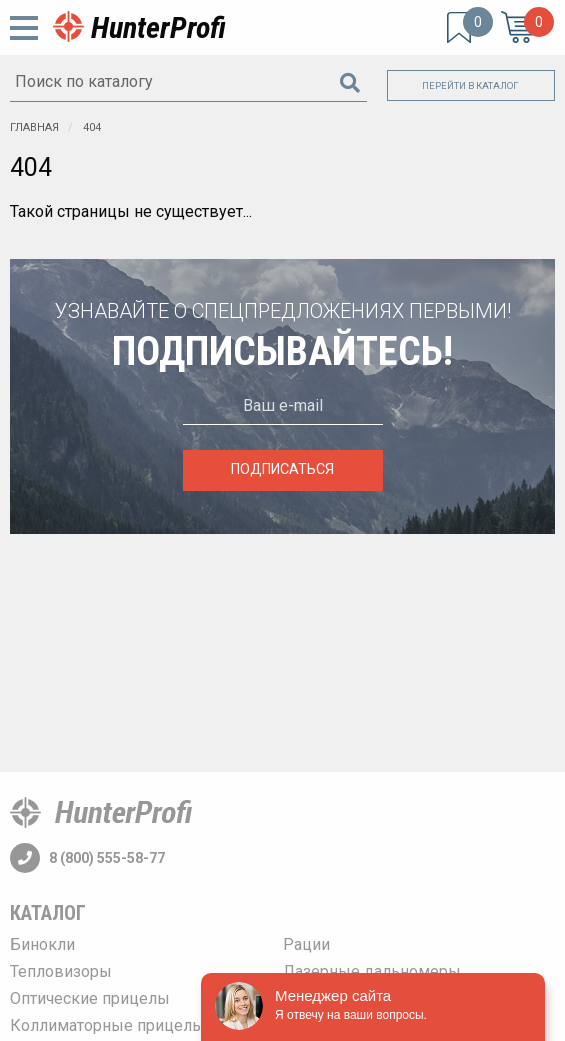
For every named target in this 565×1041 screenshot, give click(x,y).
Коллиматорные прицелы (107, 1025)
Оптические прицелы (90, 998)
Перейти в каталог (470, 85)
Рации (306, 944)
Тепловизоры (61, 971)
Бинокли (42, 944)
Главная (34, 127)
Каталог (48, 913)
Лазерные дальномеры (372, 971)
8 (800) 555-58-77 (87, 858)
